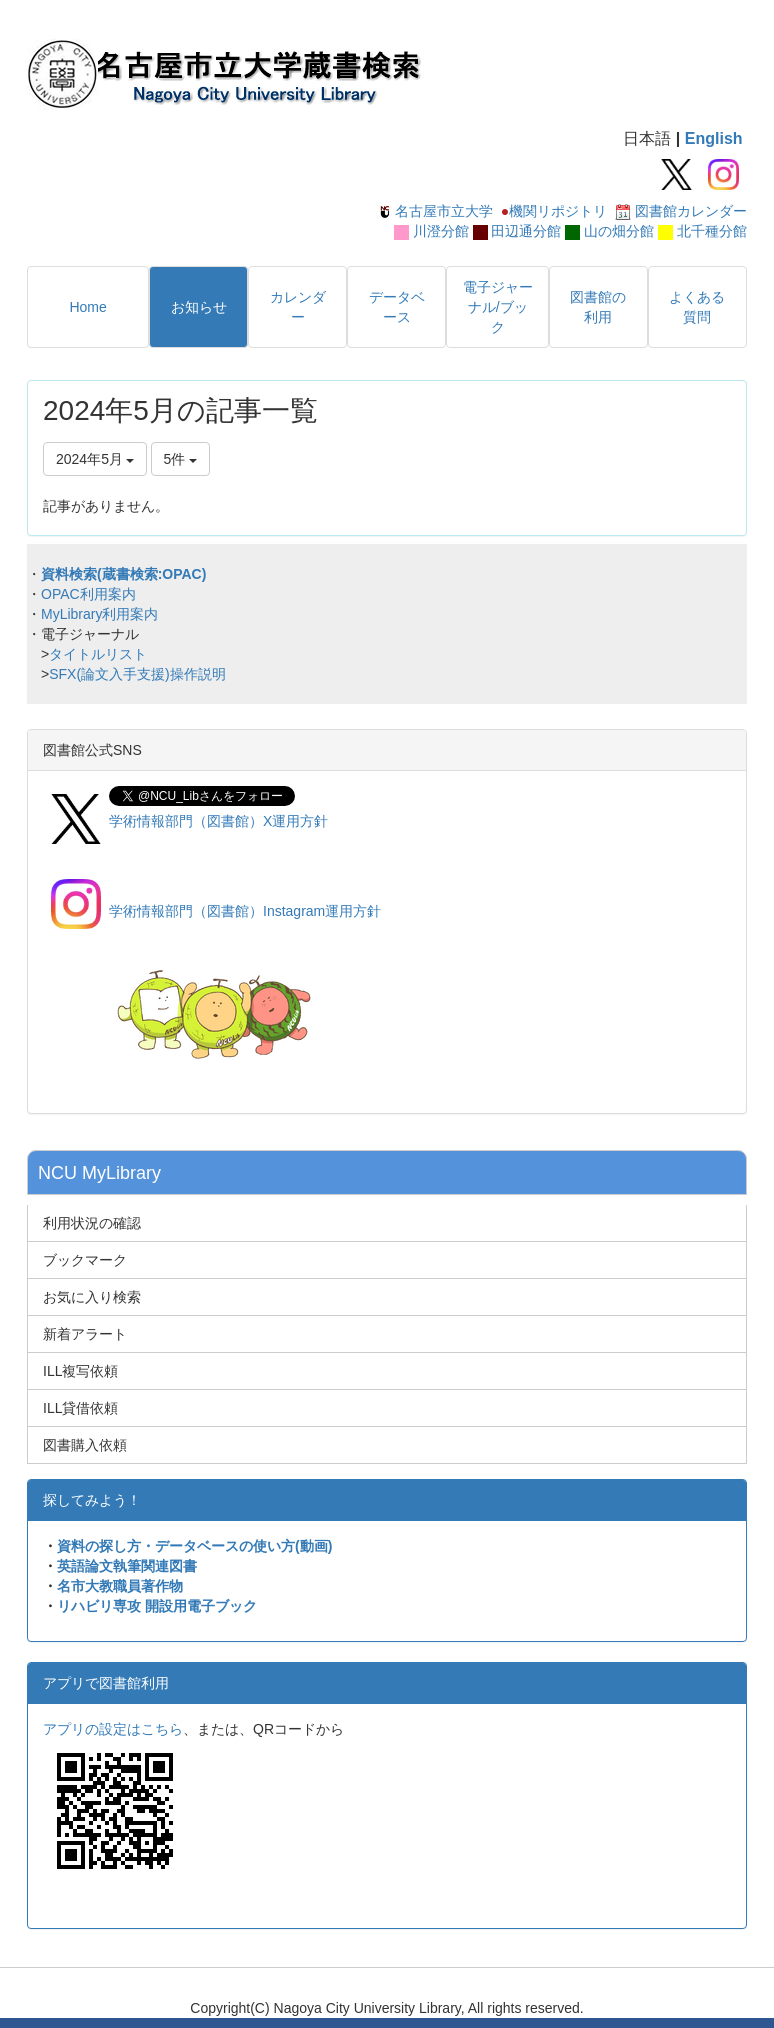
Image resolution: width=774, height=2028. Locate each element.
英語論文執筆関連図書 (127, 1566)
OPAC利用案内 (88, 594)
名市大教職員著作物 (120, 1586)
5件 (181, 459)
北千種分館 (712, 231)
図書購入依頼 (85, 1445)
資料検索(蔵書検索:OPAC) (123, 574)
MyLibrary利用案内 (99, 614)
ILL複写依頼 (80, 1371)
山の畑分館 (619, 231)
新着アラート (85, 1334)
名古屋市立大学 (444, 211)
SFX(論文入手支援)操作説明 (137, 674)
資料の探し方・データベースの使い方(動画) (194, 1546)
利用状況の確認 (92, 1223)
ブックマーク (85, 1260)
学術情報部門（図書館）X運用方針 (218, 821)
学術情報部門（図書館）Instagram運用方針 (245, 911)
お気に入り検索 (92, 1297)
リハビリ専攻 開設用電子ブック (157, 1606)
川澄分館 (441, 231)
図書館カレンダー (691, 211)
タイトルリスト (98, 654)
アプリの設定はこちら (113, 1729)
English (714, 138)
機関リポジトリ (558, 211)
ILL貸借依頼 (80, 1408)
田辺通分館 (526, 231)
